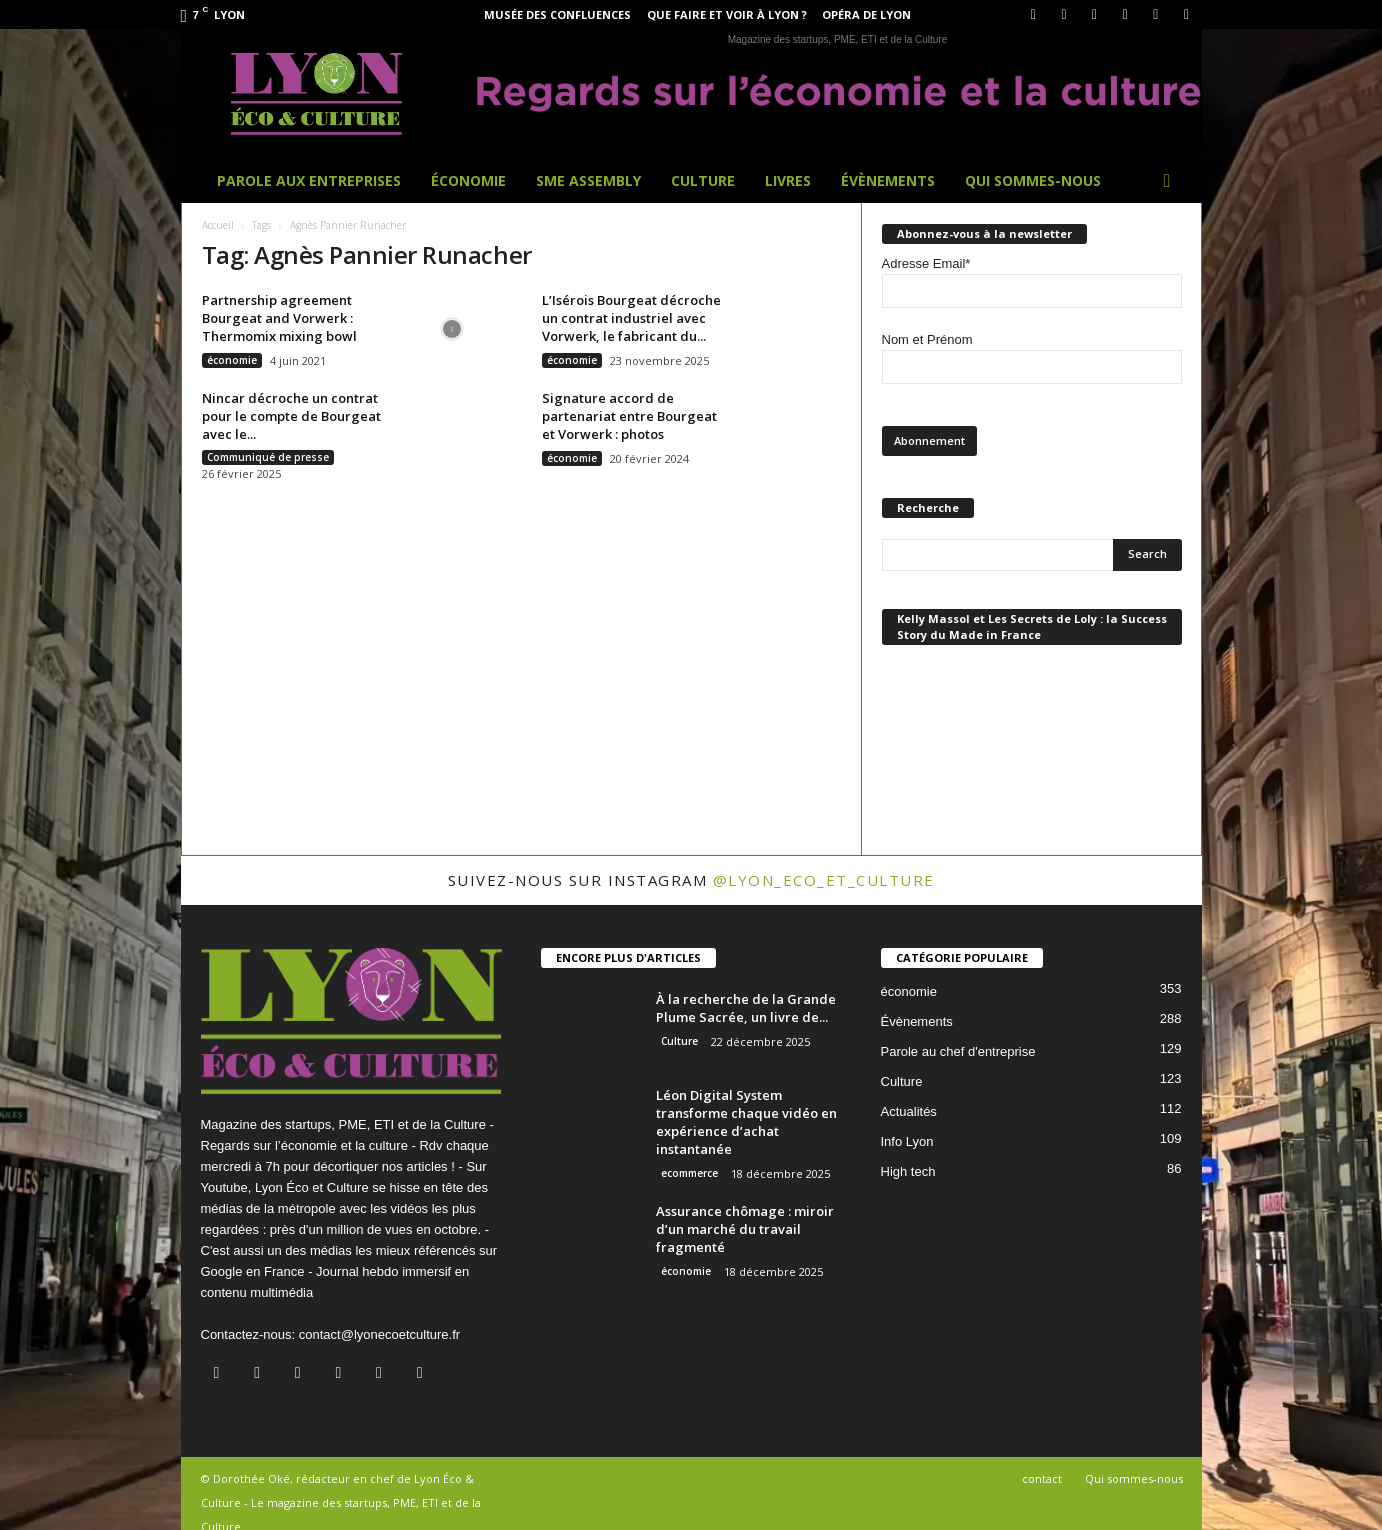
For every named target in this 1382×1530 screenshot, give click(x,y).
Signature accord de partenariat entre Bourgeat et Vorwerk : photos (629, 416)
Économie (468, 180)
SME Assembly (588, 180)
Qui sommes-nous (1033, 180)
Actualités (909, 1111)
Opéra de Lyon (866, 14)
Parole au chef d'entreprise (958, 1051)
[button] (1172, 181)
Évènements (888, 180)
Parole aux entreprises (309, 180)
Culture (703, 180)
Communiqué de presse (268, 457)
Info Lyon (907, 1141)
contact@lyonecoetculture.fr (379, 1334)
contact (1042, 1478)
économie (232, 360)
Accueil (218, 225)
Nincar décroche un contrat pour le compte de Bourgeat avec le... (291, 416)
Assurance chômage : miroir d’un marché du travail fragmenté (745, 1229)
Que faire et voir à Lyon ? (727, 14)
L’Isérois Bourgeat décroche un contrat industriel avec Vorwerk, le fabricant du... (631, 318)
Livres (788, 180)
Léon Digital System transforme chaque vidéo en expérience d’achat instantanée (746, 1122)
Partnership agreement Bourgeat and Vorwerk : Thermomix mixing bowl (279, 318)
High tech (908, 1171)
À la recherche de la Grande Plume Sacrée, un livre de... (746, 1008)
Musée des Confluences (557, 14)
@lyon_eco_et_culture (824, 880)
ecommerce (689, 1173)
